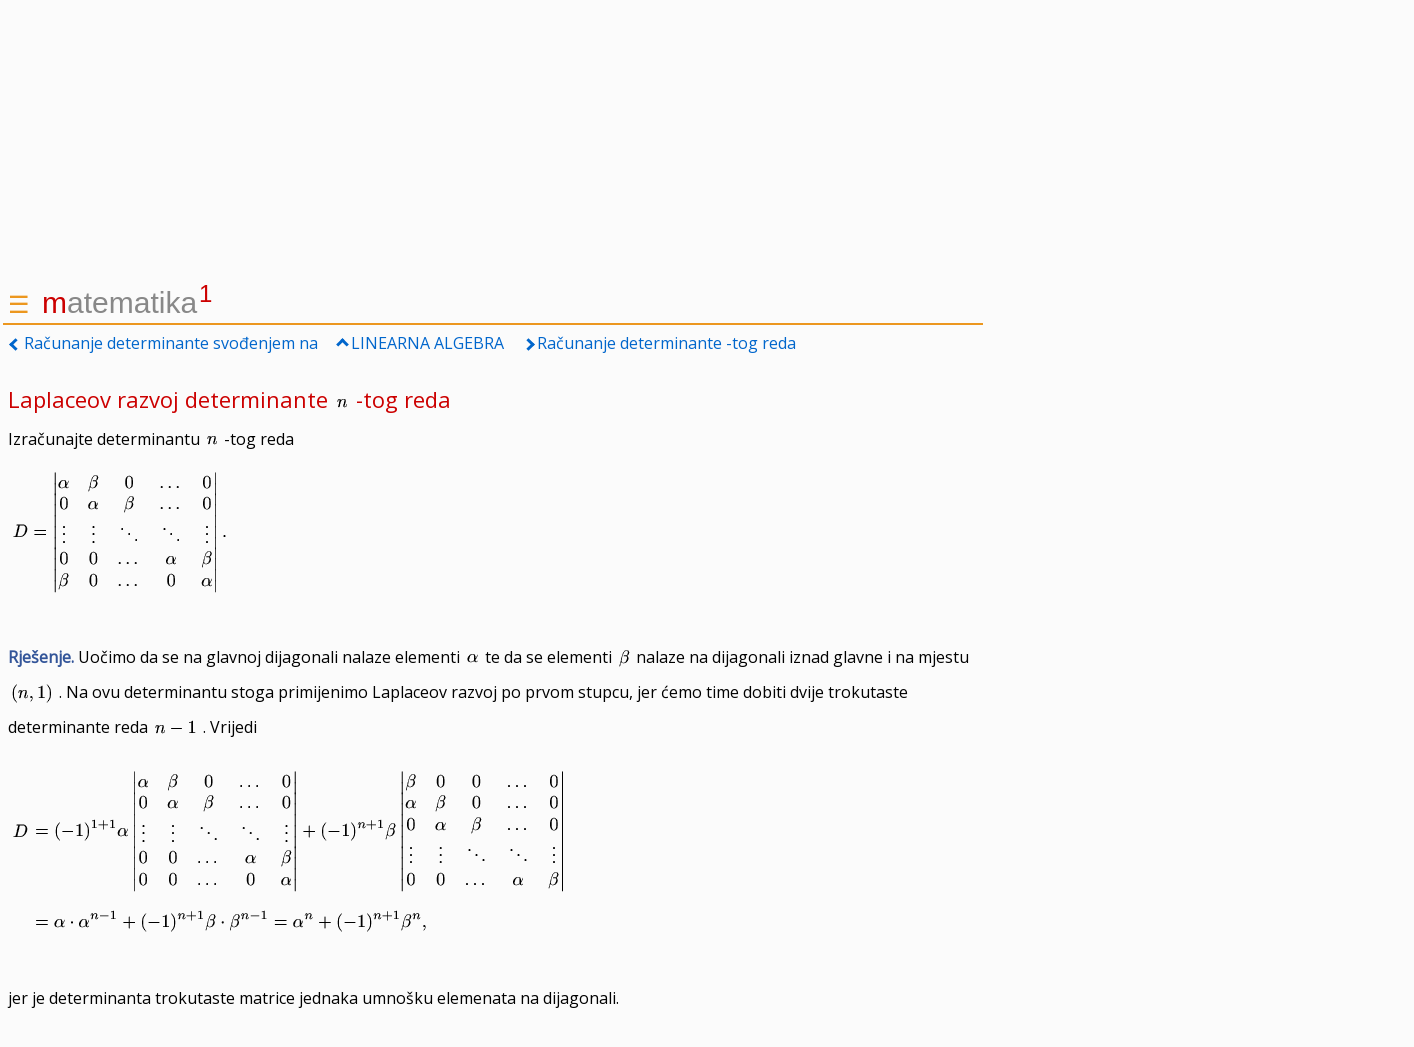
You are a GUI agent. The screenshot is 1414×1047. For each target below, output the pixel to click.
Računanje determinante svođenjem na (171, 343)
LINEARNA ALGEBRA (427, 343)
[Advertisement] (493, 140)
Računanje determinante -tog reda (666, 343)
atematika (127, 302)
